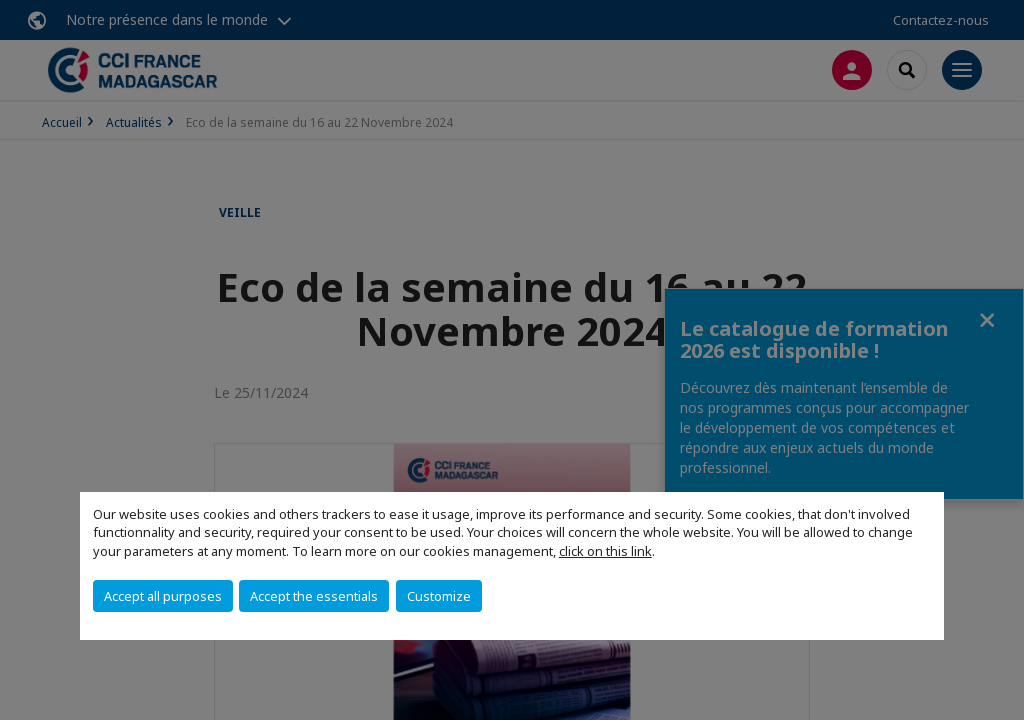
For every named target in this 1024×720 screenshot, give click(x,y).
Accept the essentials (314, 596)
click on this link (605, 551)
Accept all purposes (163, 596)
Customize (439, 596)
